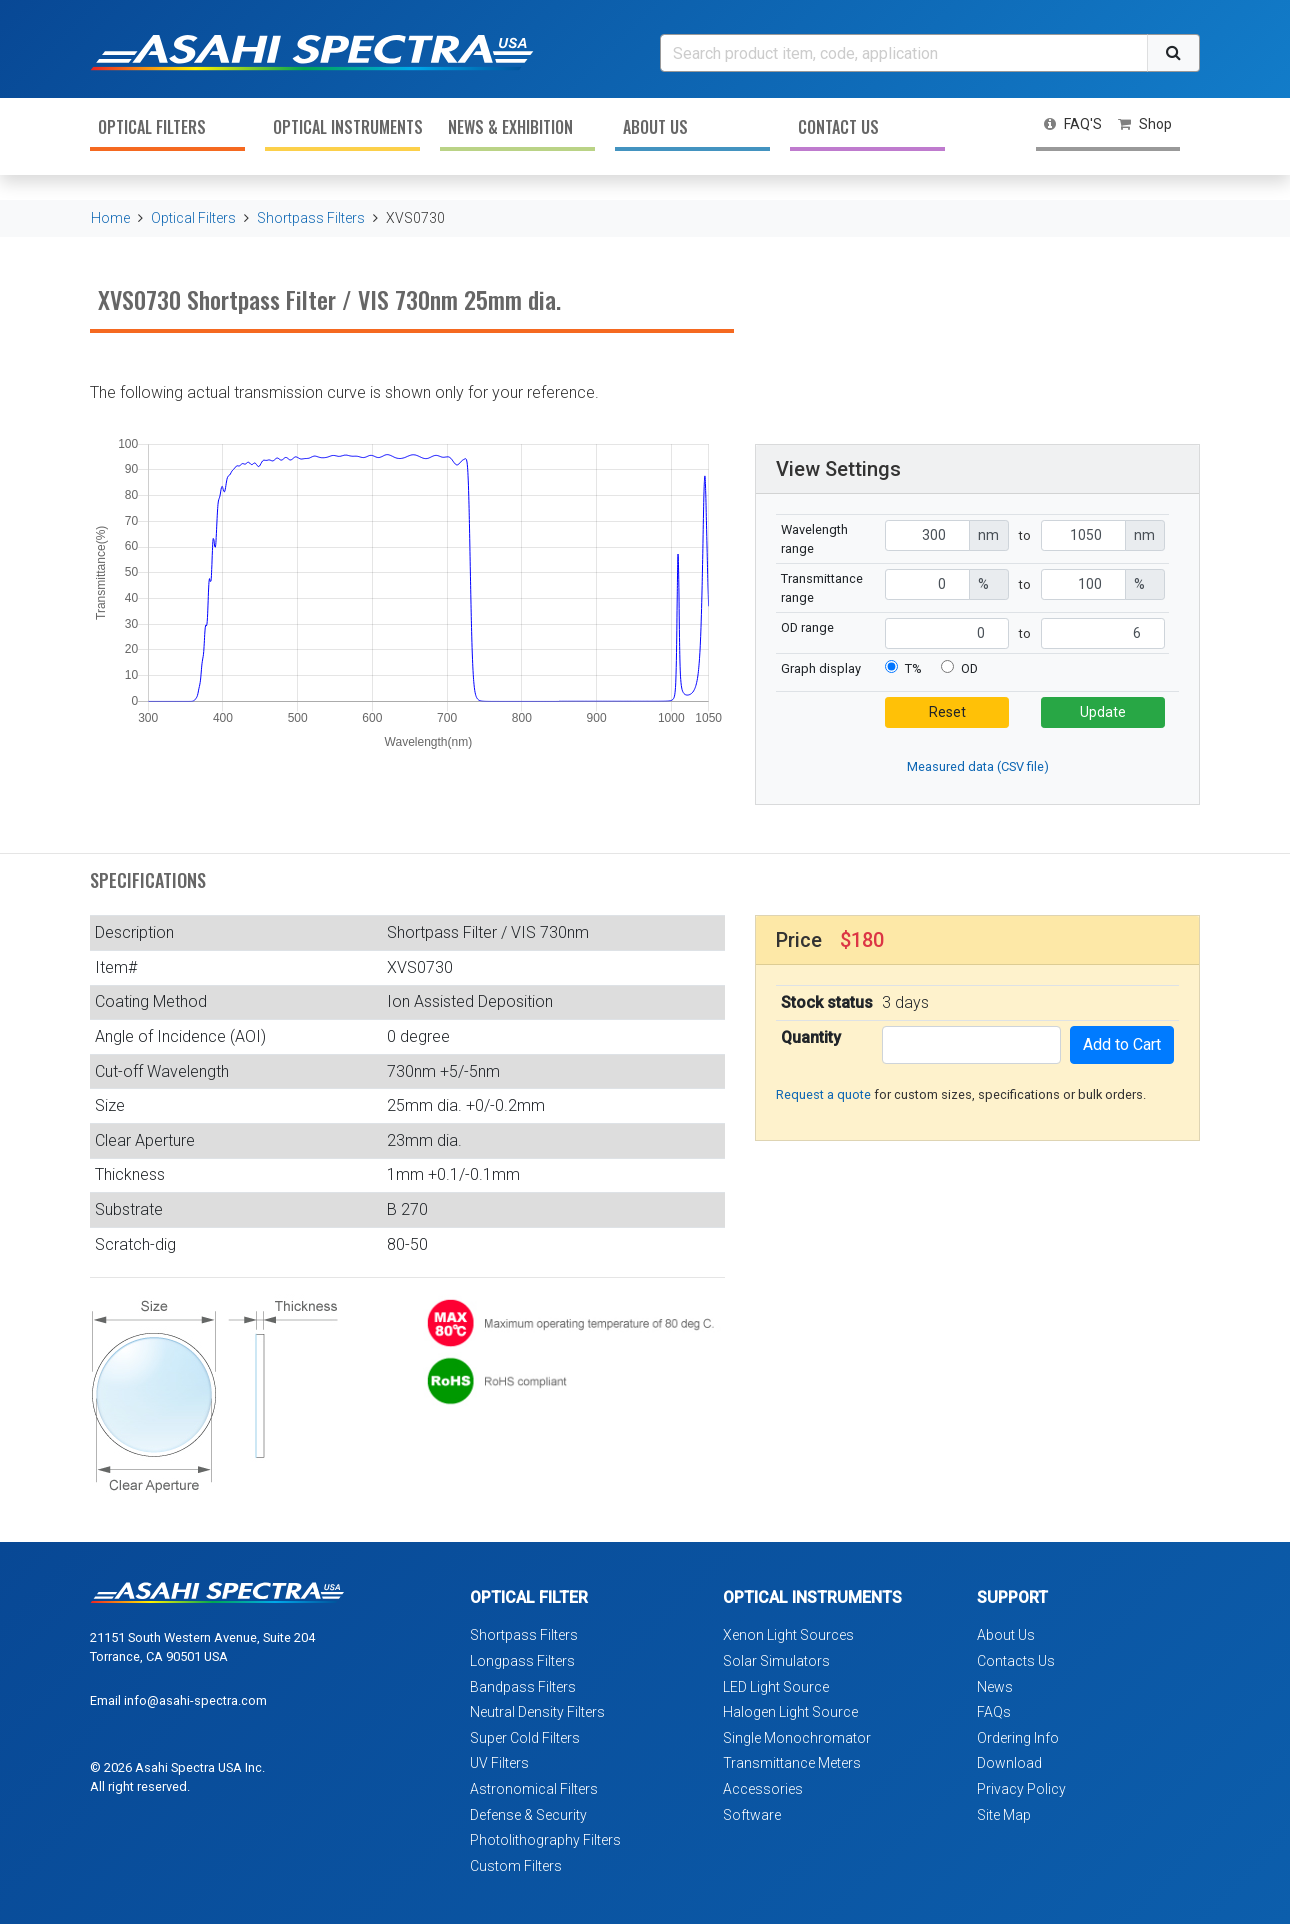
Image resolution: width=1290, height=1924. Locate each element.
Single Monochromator (797, 1738)
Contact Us (838, 127)
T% (913, 668)
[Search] (904, 53)
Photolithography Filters (545, 1840)
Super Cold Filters (525, 1738)
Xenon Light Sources (788, 1635)
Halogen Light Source (790, 1712)
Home (110, 218)
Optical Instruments (346, 127)
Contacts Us (1016, 1661)
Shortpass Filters (311, 218)
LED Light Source (776, 1687)
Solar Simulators (776, 1661)
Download (1009, 1763)
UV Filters (499, 1763)
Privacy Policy (1021, 1789)
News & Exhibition (510, 127)
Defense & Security (528, 1815)
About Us (655, 127)
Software (752, 1815)
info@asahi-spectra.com (195, 1700)
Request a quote (823, 1094)
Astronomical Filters (534, 1789)
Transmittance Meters (792, 1763)
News (995, 1687)
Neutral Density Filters (537, 1712)
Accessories (763, 1789)
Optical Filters (152, 127)
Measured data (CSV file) (978, 766)
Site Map (1004, 1815)
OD (969, 668)
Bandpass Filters (523, 1687)
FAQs (994, 1712)
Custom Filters (516, 1866)
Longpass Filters (522, 1661)
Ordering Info (1018, 1738)
